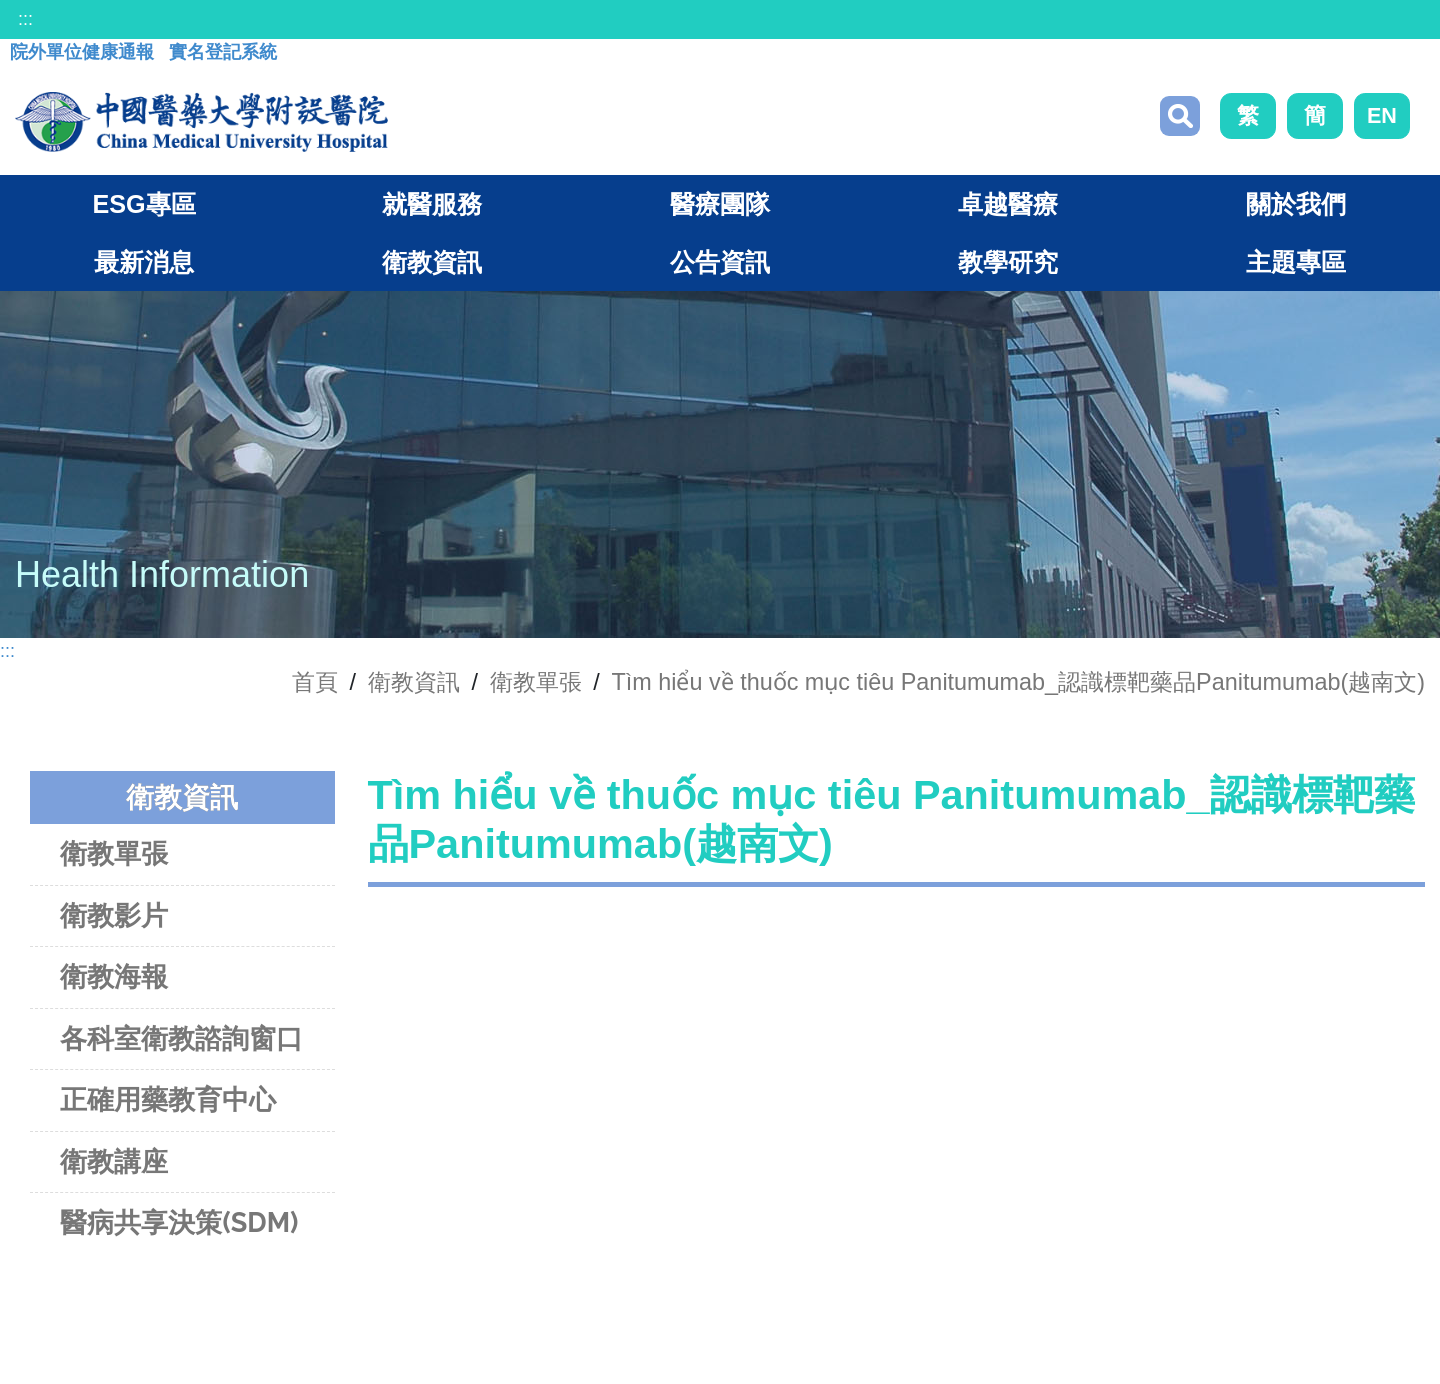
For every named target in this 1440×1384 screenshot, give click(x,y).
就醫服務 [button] (432, 204)
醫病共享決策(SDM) (179, 1222)
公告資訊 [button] (720, 262)
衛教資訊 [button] (432, 262)
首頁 (315, 682)
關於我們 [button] (1296, 204)
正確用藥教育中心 (168, 1099)
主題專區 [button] (1296, 262)
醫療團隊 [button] (720, 204)
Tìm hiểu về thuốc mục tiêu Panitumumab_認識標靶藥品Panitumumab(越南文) (1018, 682)
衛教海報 (114, 976)
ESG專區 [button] (143, 204)
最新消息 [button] (144, 262)
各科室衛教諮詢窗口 (181, 1038)
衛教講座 (114, 1161)
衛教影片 (114, 915)
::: (25, 19)
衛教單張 (536, 682)
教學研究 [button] (1008, 262)
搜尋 (1180, 116)
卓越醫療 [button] (1008, 204)
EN (1382, 115)
